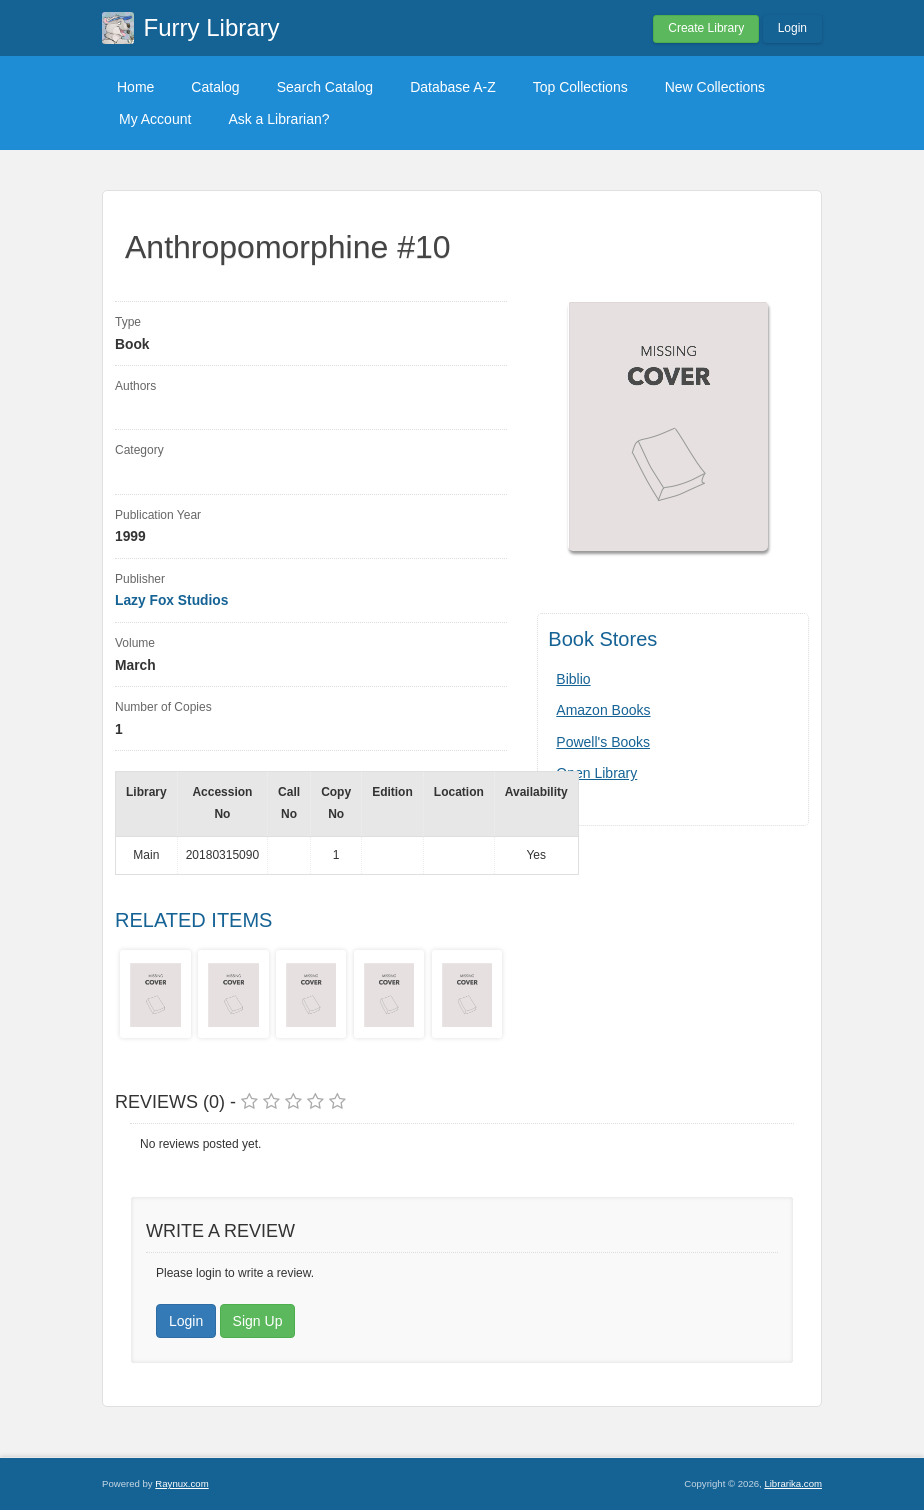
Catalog (215, 87)
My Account (155, 119)
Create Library (706, 28)
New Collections (715, 87)
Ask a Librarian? (278, 119)
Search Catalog (325, 87)
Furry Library (212, 27)
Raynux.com (181, 1483)
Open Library (596, 773)
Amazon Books (603, 710)
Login (792, 28)
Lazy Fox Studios (171, 600)
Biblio (573, 679)
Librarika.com (793, 1483)
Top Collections (580, 87)
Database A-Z (453, 87)
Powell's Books (603, 742)
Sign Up (258, 1321)
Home (135, 87)
